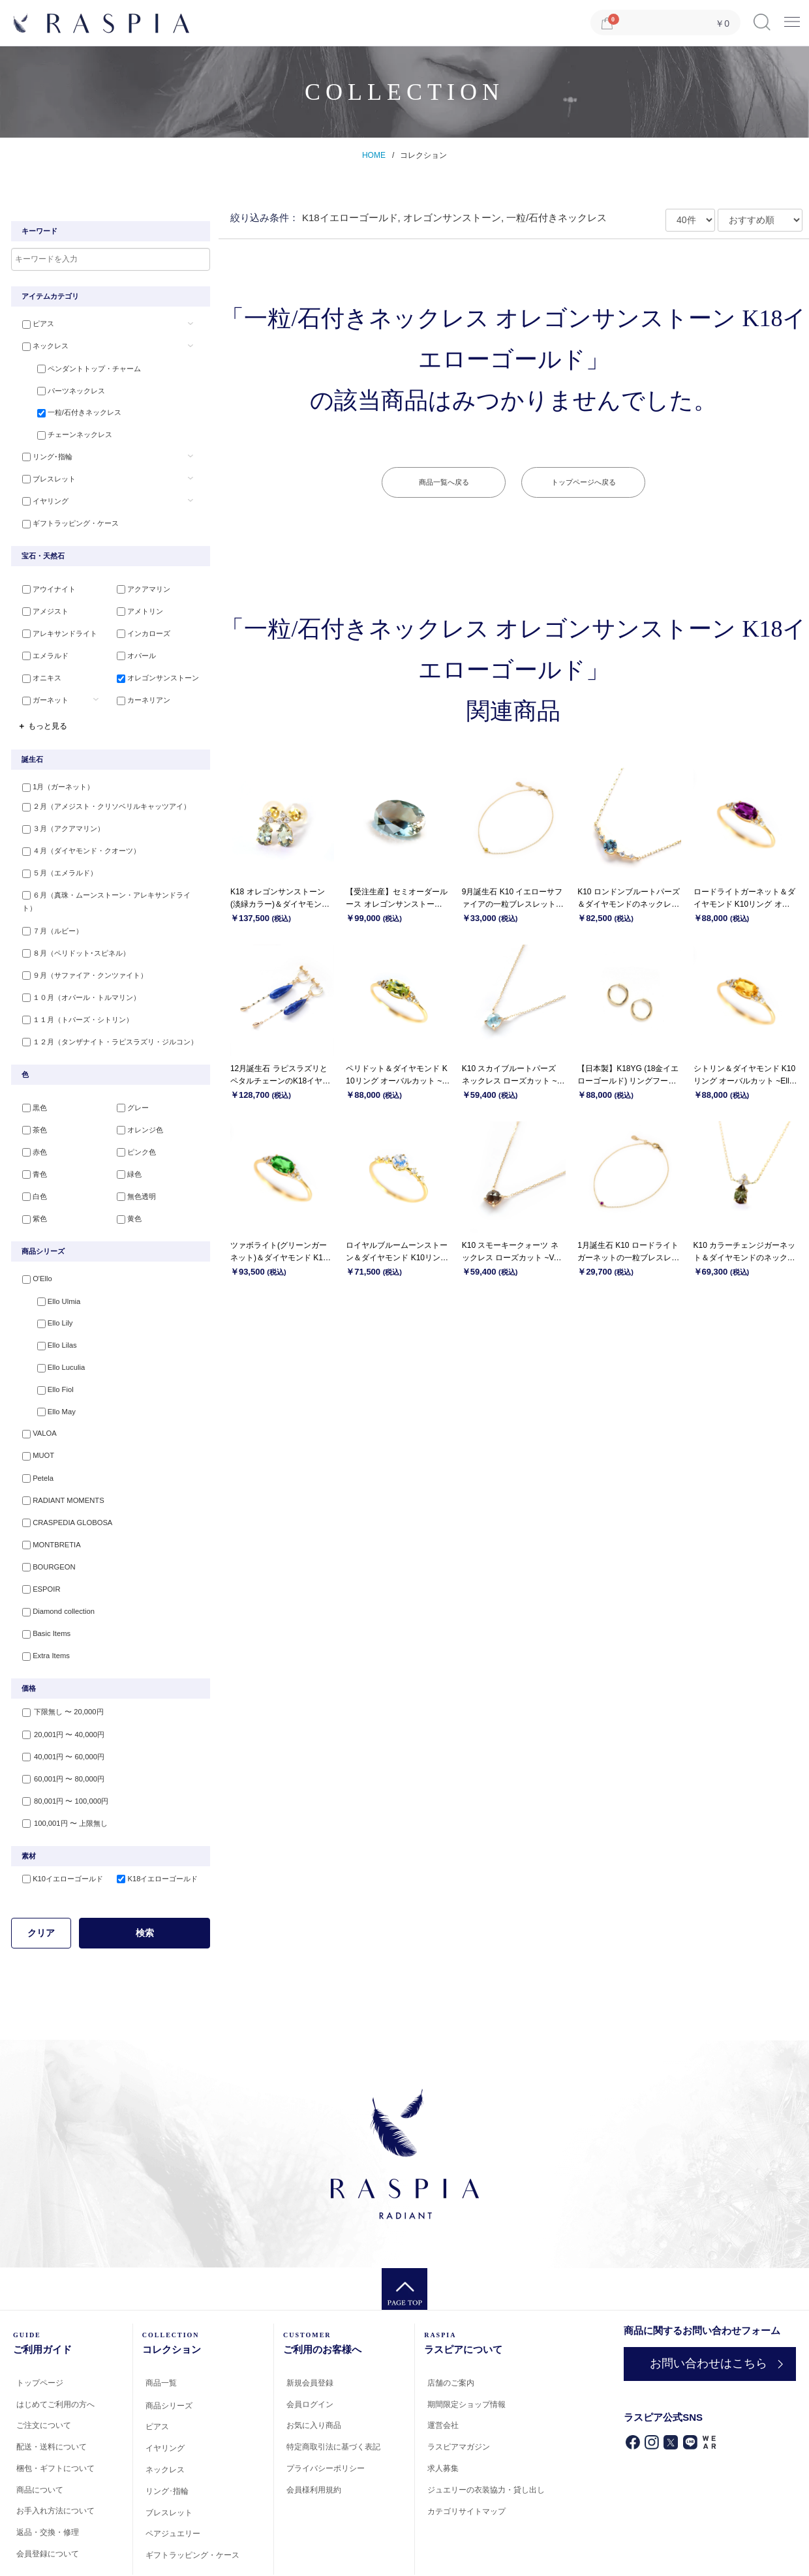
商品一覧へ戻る (444, 482)
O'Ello (32, 1243)
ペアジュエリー (172, 2478)
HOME (374, 155)
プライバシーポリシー (325, 2413)
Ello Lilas (47, 1306)
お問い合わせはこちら (704, 2308)
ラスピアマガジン (458, 2392)
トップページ (39, 2328)
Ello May (47, 1370)
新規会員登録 (309, 2328)
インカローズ (139, 625)
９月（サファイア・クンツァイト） (80, 945)
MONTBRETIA (46, 1497)
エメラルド (41, 646)
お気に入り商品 (313, 2370)
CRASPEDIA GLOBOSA (62, 1476)
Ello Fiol (46, 1349)
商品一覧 (161, 2328)
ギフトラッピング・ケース (66, 515)
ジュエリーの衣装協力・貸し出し (486, 2435)
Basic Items (41, 1582)
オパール (132, 646)
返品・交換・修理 (47, 2477)
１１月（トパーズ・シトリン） (73, 988)
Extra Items (41, 1604)
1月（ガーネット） (53, 775)
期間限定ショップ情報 (466, 2349)
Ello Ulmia (49, 1264)
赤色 (30, 1119)
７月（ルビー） (48, 903)
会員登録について (47, 2499)
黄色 (125, 1182)
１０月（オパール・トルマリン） (77, 966)
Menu (792, 17)
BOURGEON (44, 1519)
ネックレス (41, 345)
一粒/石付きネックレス (70, 409)
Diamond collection (53, 1561)
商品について (39, 2435)
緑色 (125, 1140)
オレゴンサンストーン (154, 668)
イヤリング (41, 494)
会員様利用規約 (313, 2435)
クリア (41, 1878)
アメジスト (41, 604)
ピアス (34, 324)
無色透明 (132, 1161)
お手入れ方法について (55, 2456)
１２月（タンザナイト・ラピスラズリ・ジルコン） (105, 1009)
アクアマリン (139, 583)
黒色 (30, 1077)
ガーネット (41, 688)
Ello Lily (45, 1285)
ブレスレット (44, 472)
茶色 (30, 1097)
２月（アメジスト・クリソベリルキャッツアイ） (102, 797)
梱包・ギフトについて (55, 2413)
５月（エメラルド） (55, 861)
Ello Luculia (51, 1328)
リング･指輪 (43, 452)
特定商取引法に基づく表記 (333, 2392)
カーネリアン (139, 688)
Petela (33, 1434)
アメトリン (136, 604)
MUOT (33, 1412)
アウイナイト (44, 583)
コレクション (423, 155)
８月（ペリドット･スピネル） (71, 924)
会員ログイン (309, 2349)
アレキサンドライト (55, 625)
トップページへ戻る (583, 482)
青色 (30, 1140)
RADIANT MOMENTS (58, 1455)
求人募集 (443, 2413)
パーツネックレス (62, 388)
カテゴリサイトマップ (466, 2456)
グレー (129, 1077)
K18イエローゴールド (153, 1823)
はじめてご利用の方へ (55, 2349)
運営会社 (443, 2370)
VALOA (35, 1391)
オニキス (37, 668)
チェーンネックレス (65, 430)
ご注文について (43, 2370)
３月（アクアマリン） (59, 818)
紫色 (30, 1182)
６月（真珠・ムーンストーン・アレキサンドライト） (109, 881)
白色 (30, 1161)
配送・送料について (51, 2392)
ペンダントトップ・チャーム (80, 366)
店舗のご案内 (450, 2328)
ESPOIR (36, 1540)
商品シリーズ (168, 2350)
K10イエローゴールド (58, 1823)
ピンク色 (132, 1119)
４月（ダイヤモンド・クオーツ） (77, 839)
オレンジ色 (136, 1097)
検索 (145, 1878)
